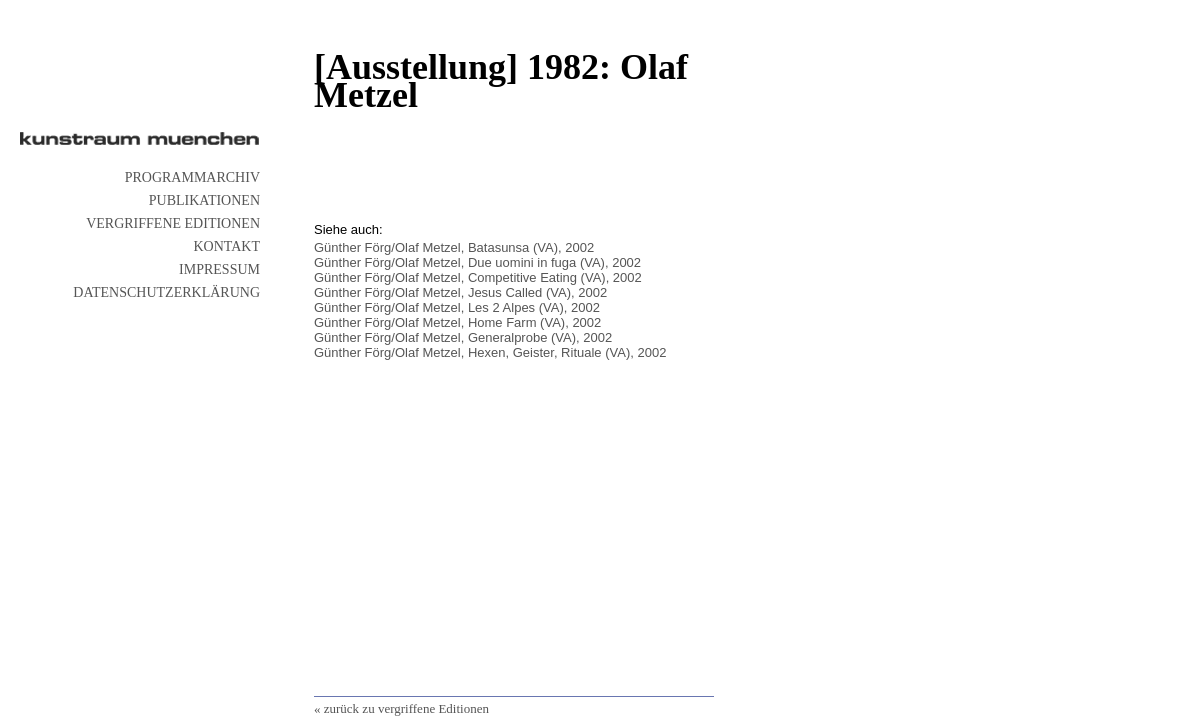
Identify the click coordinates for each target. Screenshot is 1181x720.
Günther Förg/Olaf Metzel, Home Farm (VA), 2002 (457, 322)
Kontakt (226, 246)
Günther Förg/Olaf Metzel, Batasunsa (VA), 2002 (454, 247)
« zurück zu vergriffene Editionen (401, 708)
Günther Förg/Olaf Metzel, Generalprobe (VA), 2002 (463, 337)
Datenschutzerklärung (166, 292)
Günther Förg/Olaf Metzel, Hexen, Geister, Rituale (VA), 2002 (490, 352)
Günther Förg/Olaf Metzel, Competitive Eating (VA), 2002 (478, 277)
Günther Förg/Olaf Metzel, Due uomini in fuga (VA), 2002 (477, 262)
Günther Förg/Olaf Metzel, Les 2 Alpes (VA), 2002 (457, 307)
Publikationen (204, 200)
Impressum (219, 269)
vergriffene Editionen (173, 223)
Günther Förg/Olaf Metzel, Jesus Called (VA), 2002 (460, 292)
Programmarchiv (192, 177)
